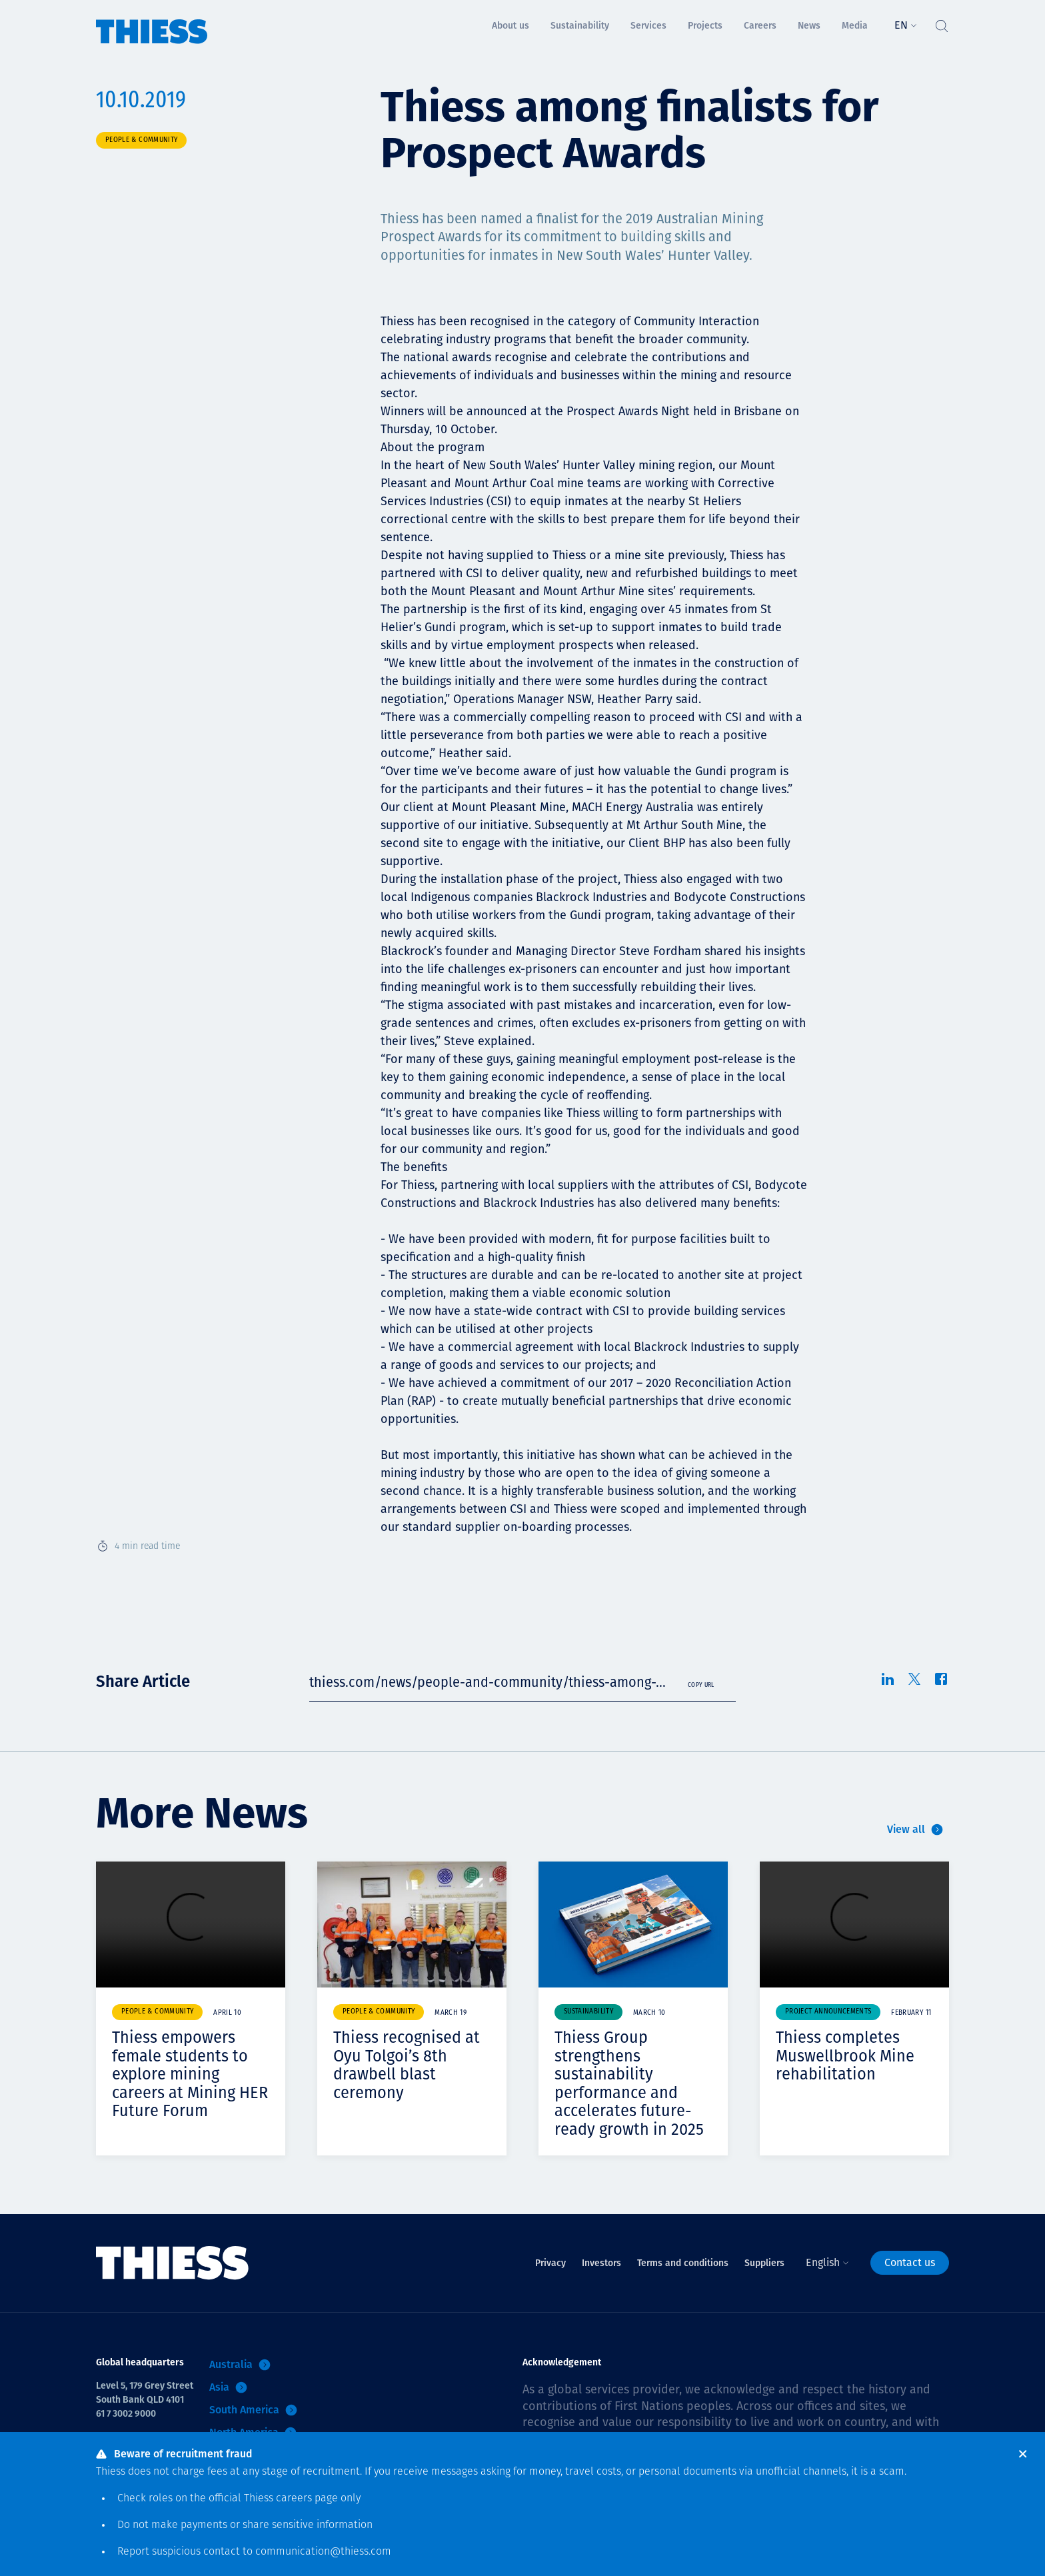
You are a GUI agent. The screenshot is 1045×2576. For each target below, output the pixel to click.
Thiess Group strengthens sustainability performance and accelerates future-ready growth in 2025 (629, 2083)
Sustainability (588, 2011)
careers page (307, 2498)
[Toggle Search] (941, 23)
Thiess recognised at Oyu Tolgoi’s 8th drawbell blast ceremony (406, 2065)
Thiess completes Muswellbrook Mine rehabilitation (846, 2055)
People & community (141, 140)
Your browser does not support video (190, 1924)
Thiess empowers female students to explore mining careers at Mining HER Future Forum (190, 2074)
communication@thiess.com (323, 2552)
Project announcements (828, 2011)
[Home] (152, 22)
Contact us (909, 2262)
